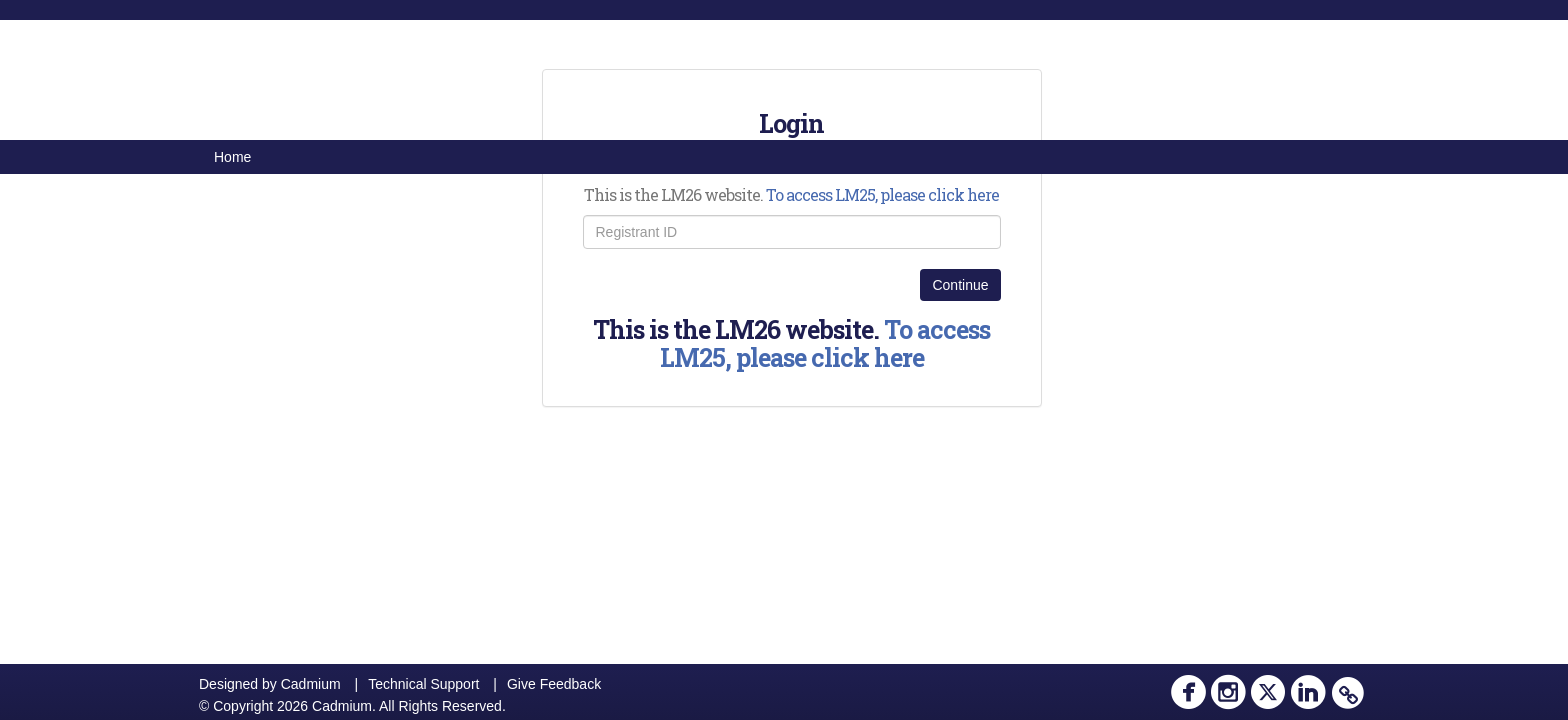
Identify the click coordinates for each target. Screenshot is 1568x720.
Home (232, 157)
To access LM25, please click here (882, 194)
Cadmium (311, 684)
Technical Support (423, 684)
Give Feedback (554, 684)
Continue (960, 285)
